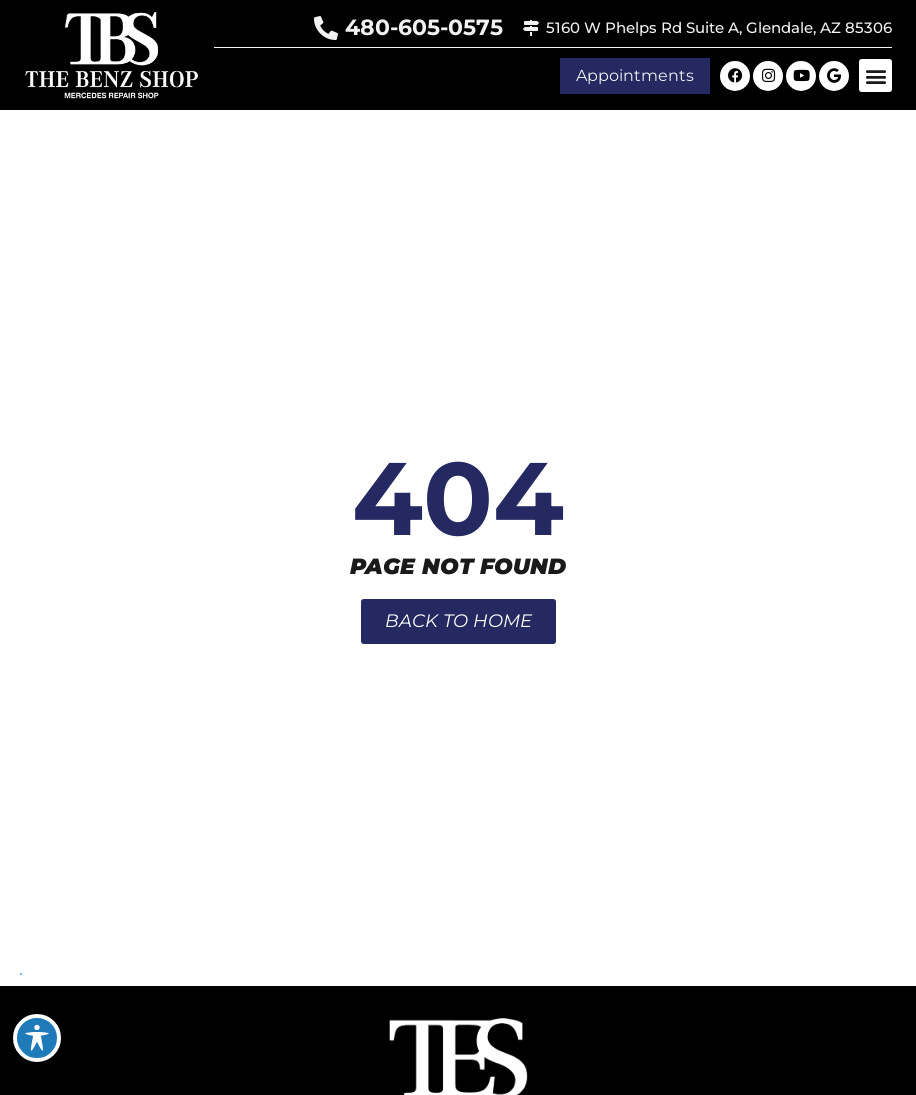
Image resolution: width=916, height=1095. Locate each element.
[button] (875, 75)
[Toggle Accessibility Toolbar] (37, 1038)
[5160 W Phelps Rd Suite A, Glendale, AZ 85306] (531, 28)
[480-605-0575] (326, 28)
